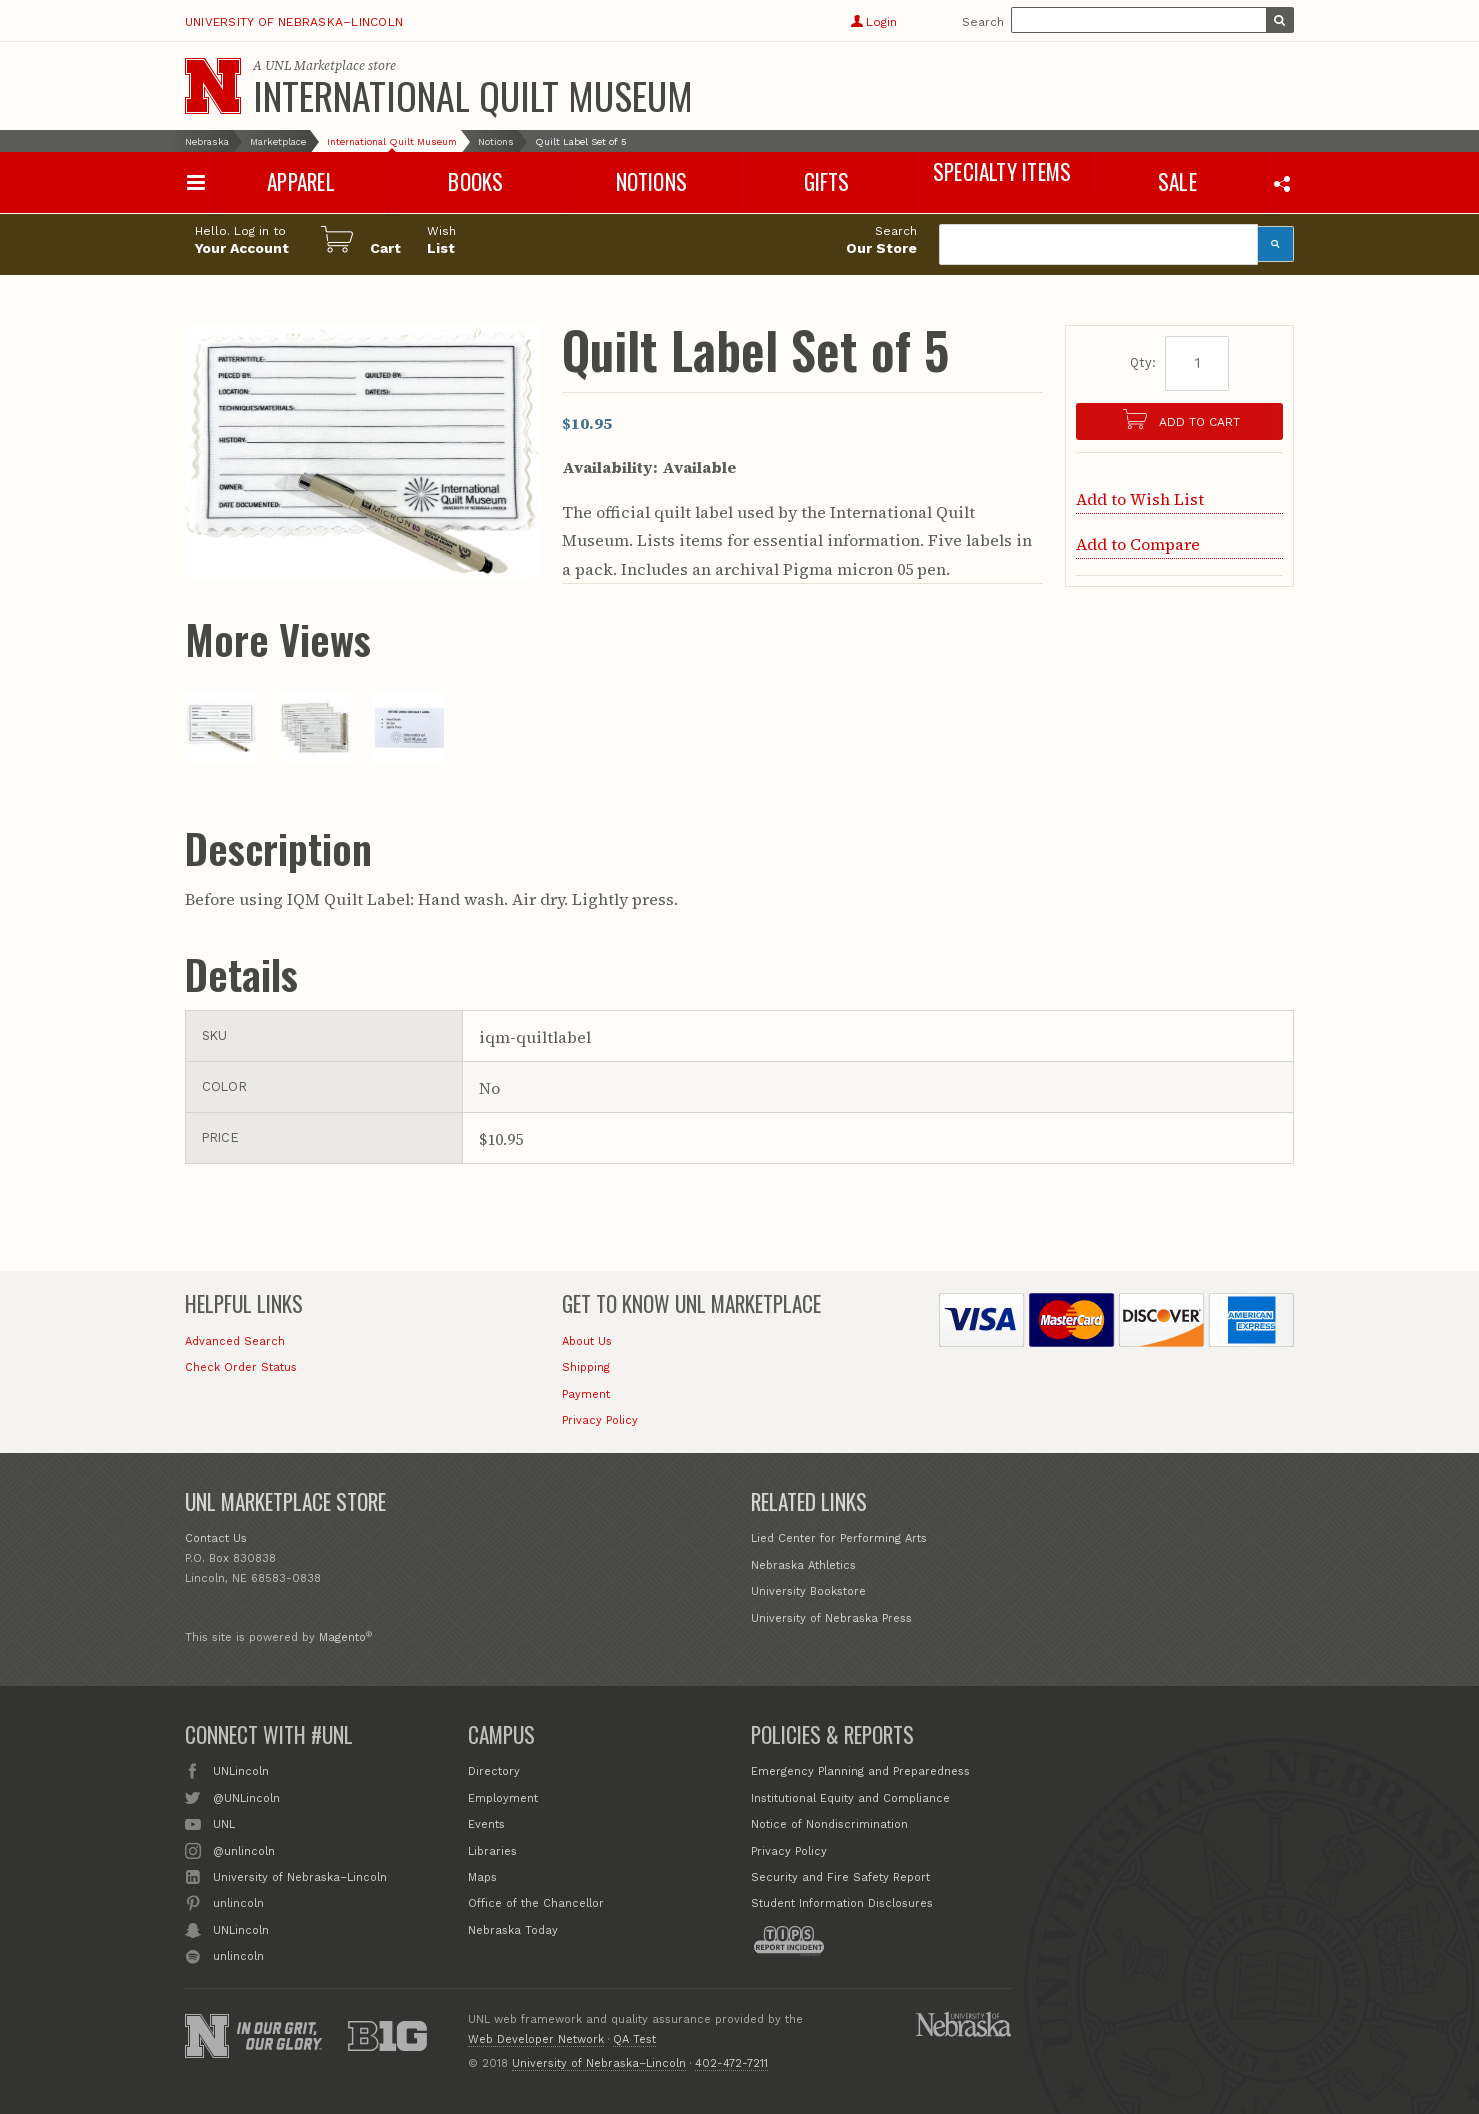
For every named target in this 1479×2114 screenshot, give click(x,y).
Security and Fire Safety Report (840, 1877)
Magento (342, 1637)
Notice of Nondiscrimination (829, 1824)
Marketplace (278, 141)
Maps (482, 1877)
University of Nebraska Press (831, 1618)
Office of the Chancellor (536, 1903)
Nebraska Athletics (803, 1565)
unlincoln (238, 1902)
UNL (224, 1823)
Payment (586, 1394)
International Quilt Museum (473, 95)
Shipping (586, 1367)
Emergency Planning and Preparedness (860, 1771)
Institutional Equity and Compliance (850, 1798)
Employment (503, 1798)
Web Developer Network (536, 2039)
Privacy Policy (600, 1420)
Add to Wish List (1140, 499)
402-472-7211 (731, 2063)
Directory (494, 1771)
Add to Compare (1138, 544)
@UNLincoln (246, 1797)
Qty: (1143, 362)
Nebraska (207, 141)
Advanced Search (235, 1341)
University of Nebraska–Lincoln (294, 22)
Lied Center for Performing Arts (839, 1538)
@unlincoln (244, 1850)
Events (486, 1824)
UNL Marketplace (315, 65)
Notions (496, 141)
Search (983, 22)
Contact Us (216, 1538)
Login (873, 22)
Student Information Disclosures (842, 1903)
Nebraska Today (513, 1930)
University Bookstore (808, 1591)
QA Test (634, 2039)
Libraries (492, 1851)
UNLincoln (241, 1770)
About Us (587, 1341)
